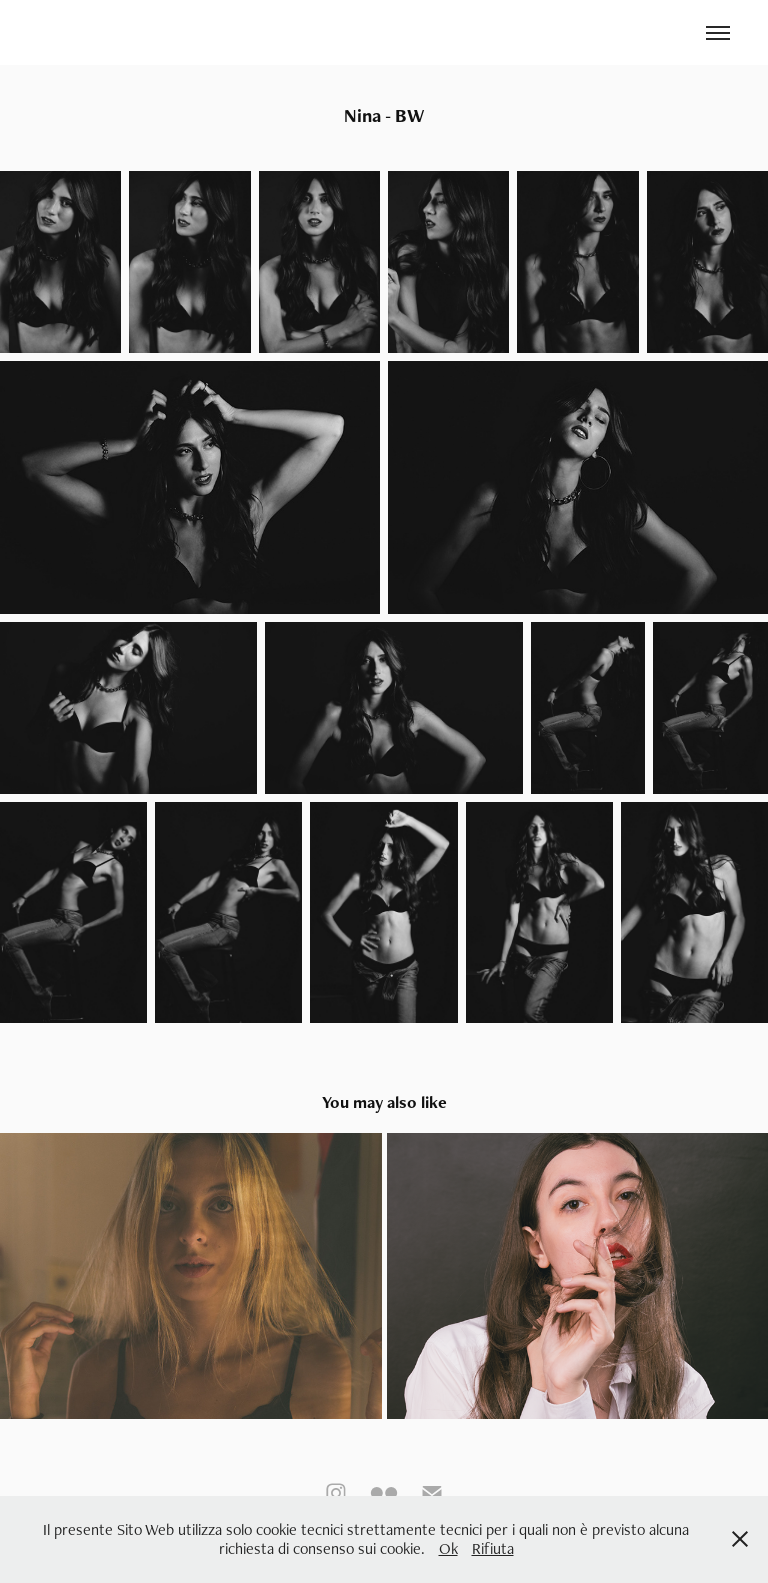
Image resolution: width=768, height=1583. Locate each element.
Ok (448, 1548)
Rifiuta (493, 1548)
